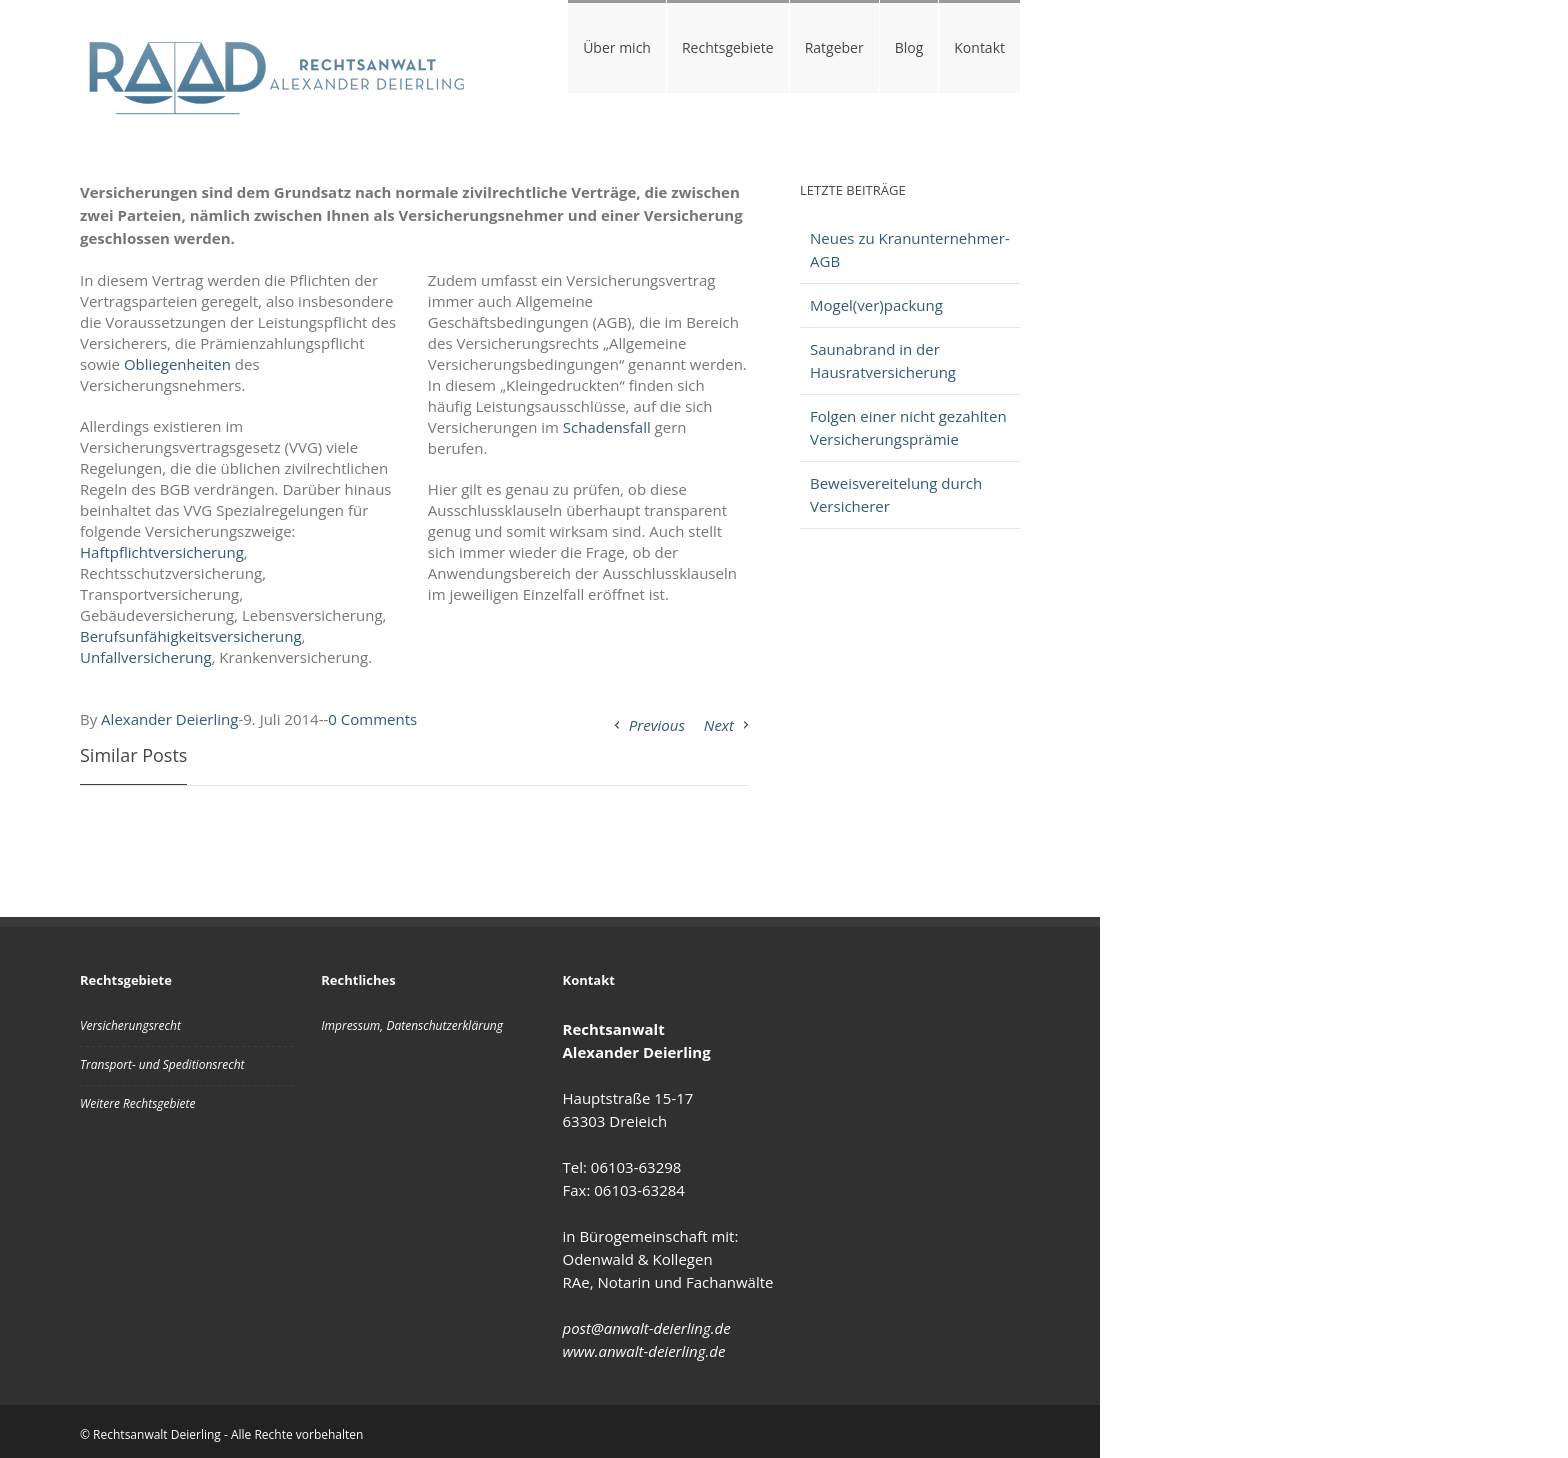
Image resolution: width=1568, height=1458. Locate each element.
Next (719, 725)
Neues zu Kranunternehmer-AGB (910, 249)
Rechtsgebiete (728, 47)
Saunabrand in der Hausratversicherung (883, 360)
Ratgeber (834, 47)
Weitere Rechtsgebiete (137, 1103)
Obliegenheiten (177, 364)
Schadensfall (607, 427)
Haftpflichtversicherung (162, 552)
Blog (909, 47)
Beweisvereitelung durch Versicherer (896, 494)
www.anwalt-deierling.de (644, 1351)
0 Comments (372, 719)
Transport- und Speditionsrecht (162, 1064)
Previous (657, 725)
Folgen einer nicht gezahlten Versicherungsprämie (908, 427)
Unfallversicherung (146, 657)
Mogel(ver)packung (876, 305)
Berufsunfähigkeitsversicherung (191, 636)
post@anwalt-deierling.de (647, 1328)
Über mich (617, 47)
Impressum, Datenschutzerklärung (412, 1025)
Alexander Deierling (169, 719)
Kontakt (979, 47)
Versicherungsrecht (130, 1025)
